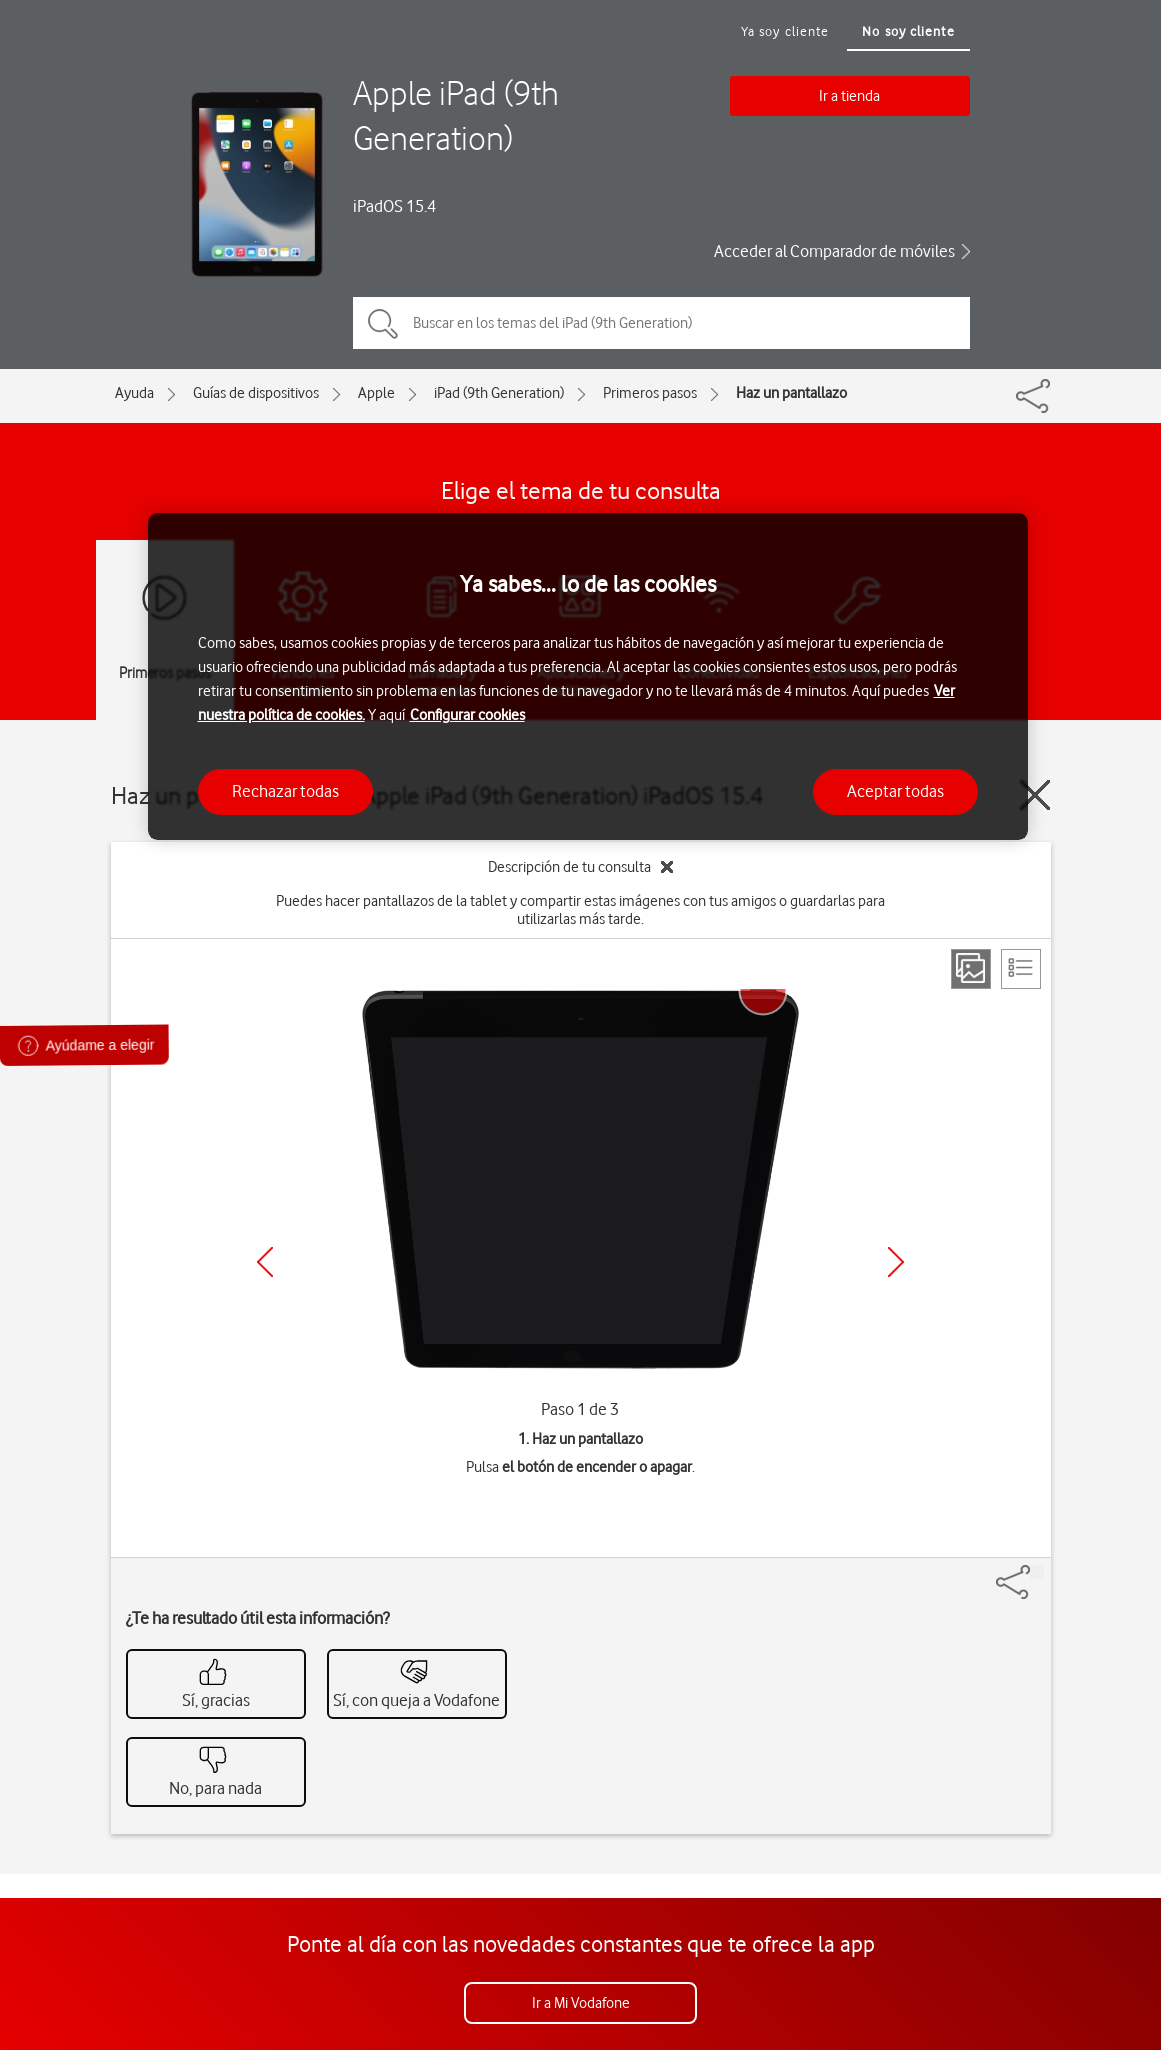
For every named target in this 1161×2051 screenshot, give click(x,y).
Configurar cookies (467, 715)
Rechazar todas (285, 791)
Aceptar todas (895, 791)
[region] (588, 676)
